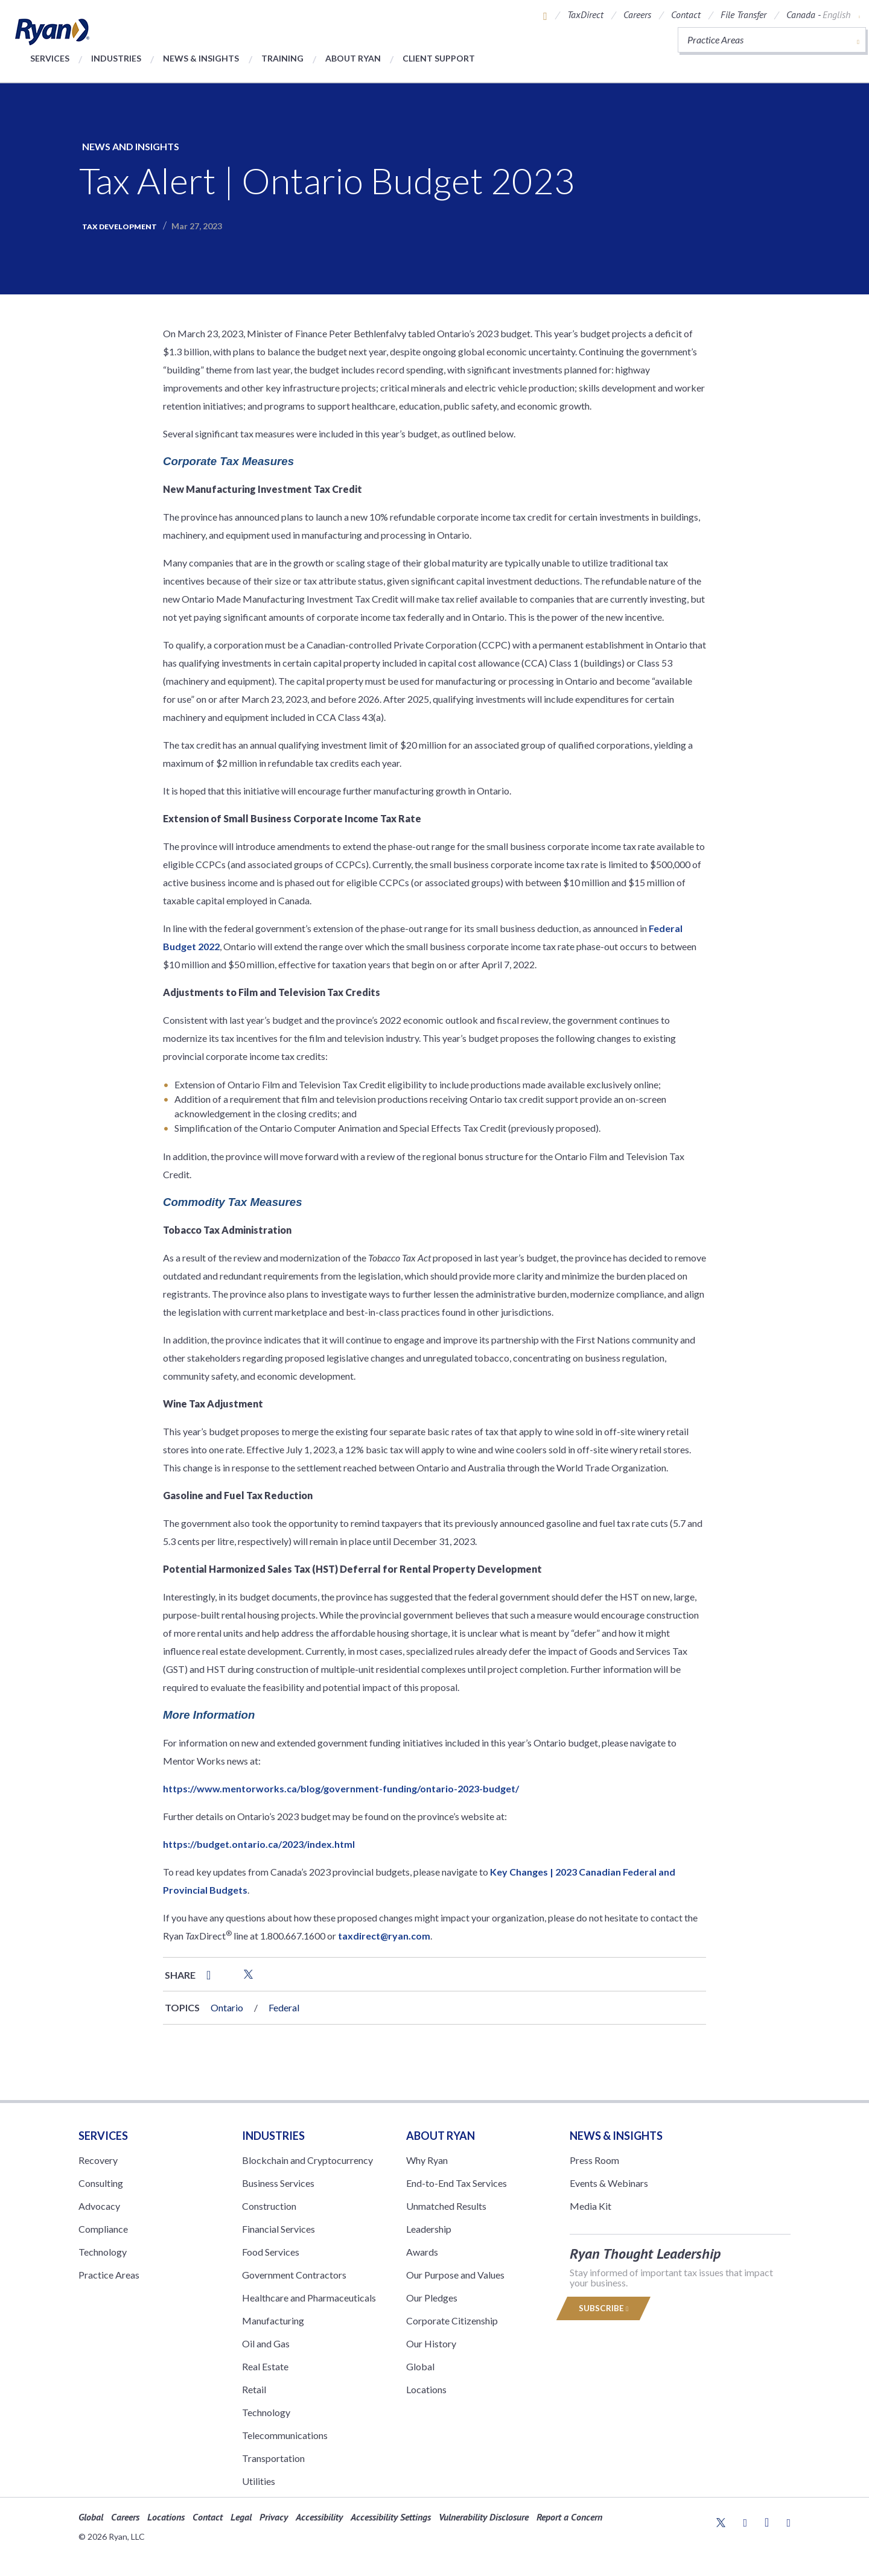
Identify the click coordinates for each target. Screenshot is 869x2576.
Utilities (258, 2481)
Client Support (439, 58)
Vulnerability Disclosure (484, 2517)
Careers (637, 14)
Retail (254, 2389)
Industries (116, 58)
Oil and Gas (266, 2343)
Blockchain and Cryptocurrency (307, 2160)
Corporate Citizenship (452, 2320)
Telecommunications (285, 2435)
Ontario (227, 2007)
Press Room (594, 2160)
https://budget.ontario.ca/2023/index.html (259, 1844)
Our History (431, 2343)
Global (420, 2366)
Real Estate (265, 2366)
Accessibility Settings (391, 2517)
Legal (241, 2517)
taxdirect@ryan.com (384, 1935)
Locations (426, 2389)
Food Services (270, 2251)
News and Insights (130, 146)
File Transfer (743, 14)
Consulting (100, 2183)
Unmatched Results (446, 2206)
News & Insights (201, 58)
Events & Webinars (609, 2183)
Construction (269, 2206)
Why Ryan (427, 2160)
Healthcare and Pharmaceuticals (309, 2297)
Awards (422, 2251)
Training (282, 58)
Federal (284, 2007)
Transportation (273, 2458)
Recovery (98, 2160)
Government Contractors (294, 2274)
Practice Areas (108, 2274)
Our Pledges (431, 2297)
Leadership (428, 2229)
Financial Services (278, 2229)
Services (49, 58)
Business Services (278, 2183)
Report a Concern (569, 2517)
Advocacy (99, 2206)
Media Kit (590, 2206)
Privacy (273, 2517)
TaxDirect (585, 14)
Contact (686, 14)
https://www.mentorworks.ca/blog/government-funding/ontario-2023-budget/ (341, 1788)
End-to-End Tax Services (456, 2183)
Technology (102, 2251)
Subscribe (603, 2308)
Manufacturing (273, 2320)
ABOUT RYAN (440, 2135)
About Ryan (353, 58)
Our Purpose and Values (455, 2274)
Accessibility (319, 2517)
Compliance (103, 2229)
